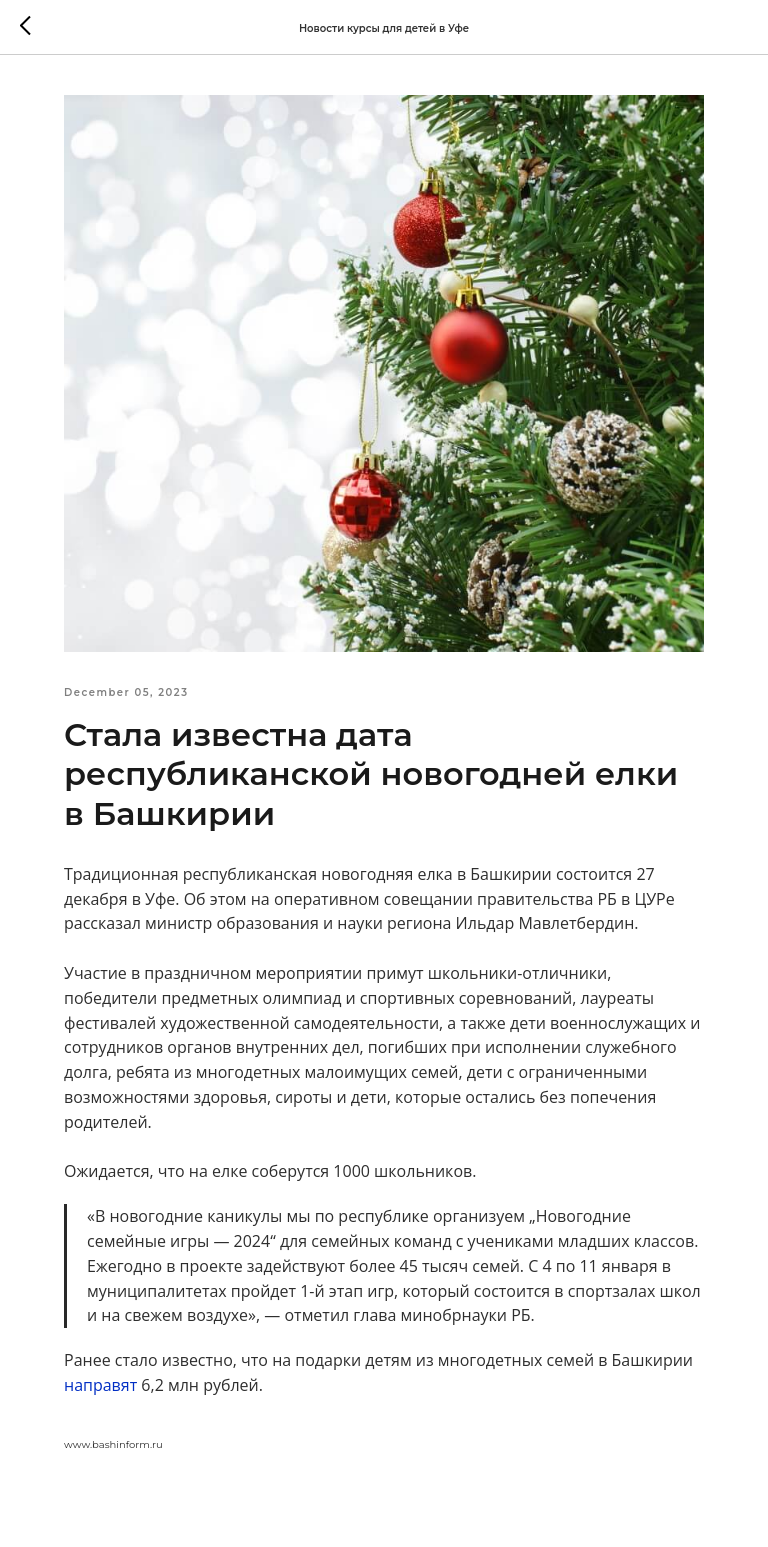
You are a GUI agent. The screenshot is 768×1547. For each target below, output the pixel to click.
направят (100, 1385)
